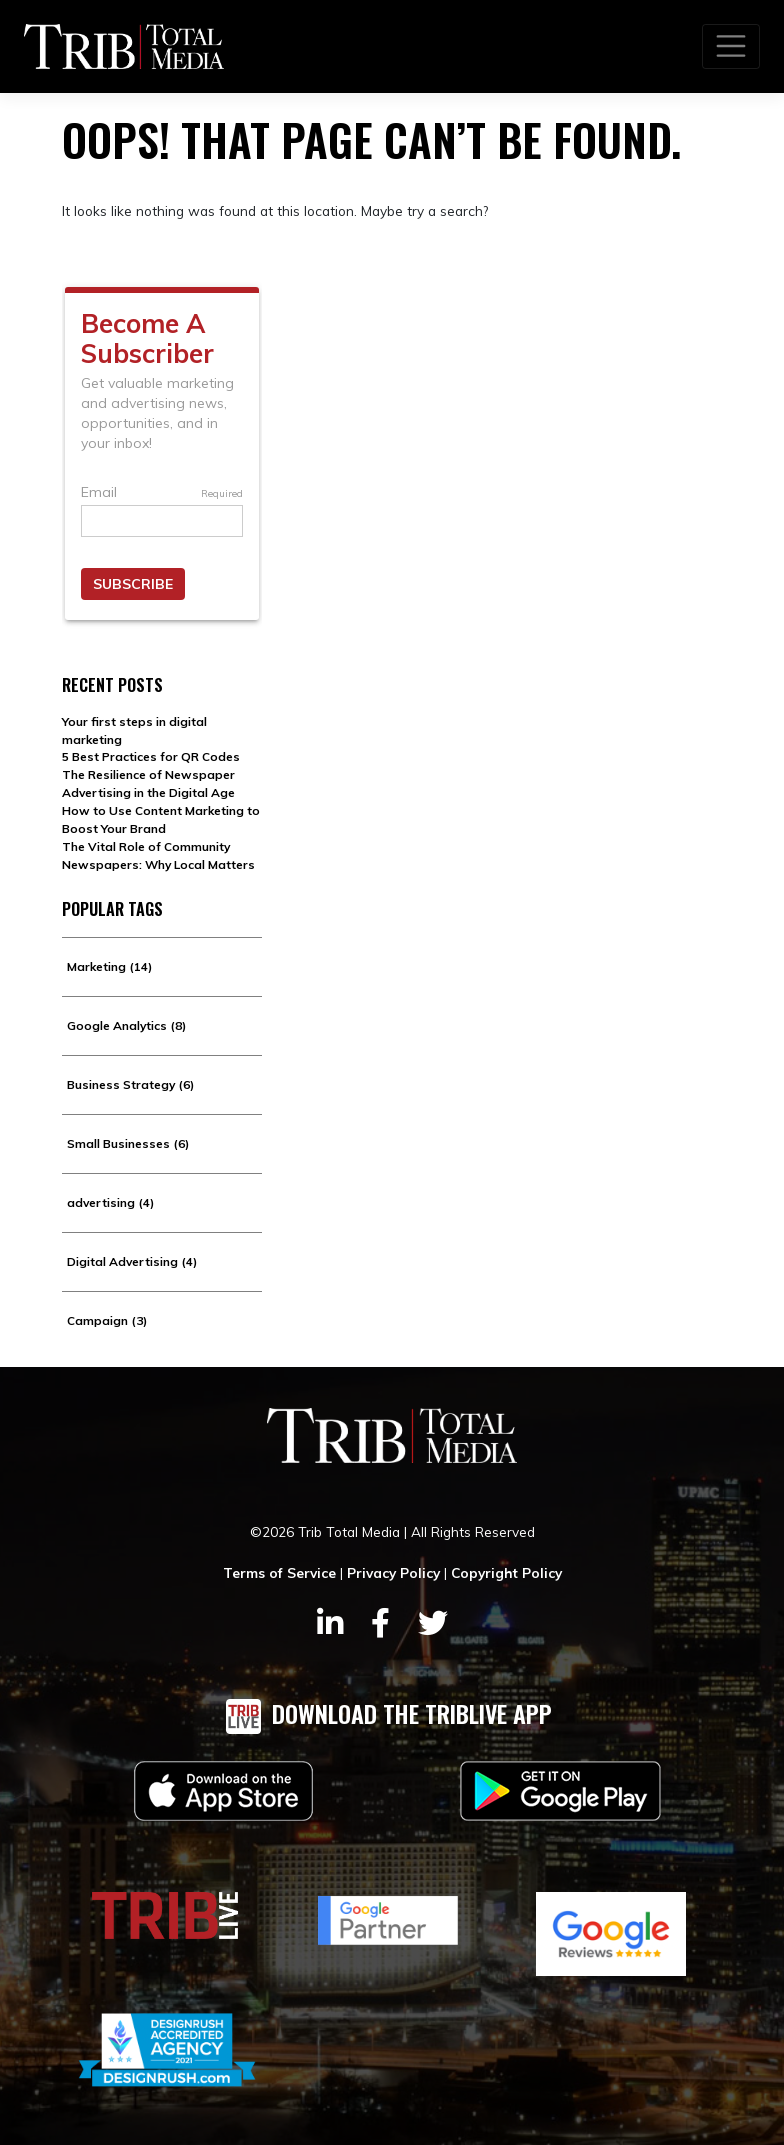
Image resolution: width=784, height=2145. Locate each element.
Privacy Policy (393, 1572)
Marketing (109, 966)
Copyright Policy (506, 1572)
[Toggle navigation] (731, 46)
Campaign (107, 1320)
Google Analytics (126, 1025)
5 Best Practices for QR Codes (151, 756)
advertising (110, 1202)
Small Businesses (128, 1143)
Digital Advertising (132, 1261)
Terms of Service (279, 1572)
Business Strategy (130, 1084)
